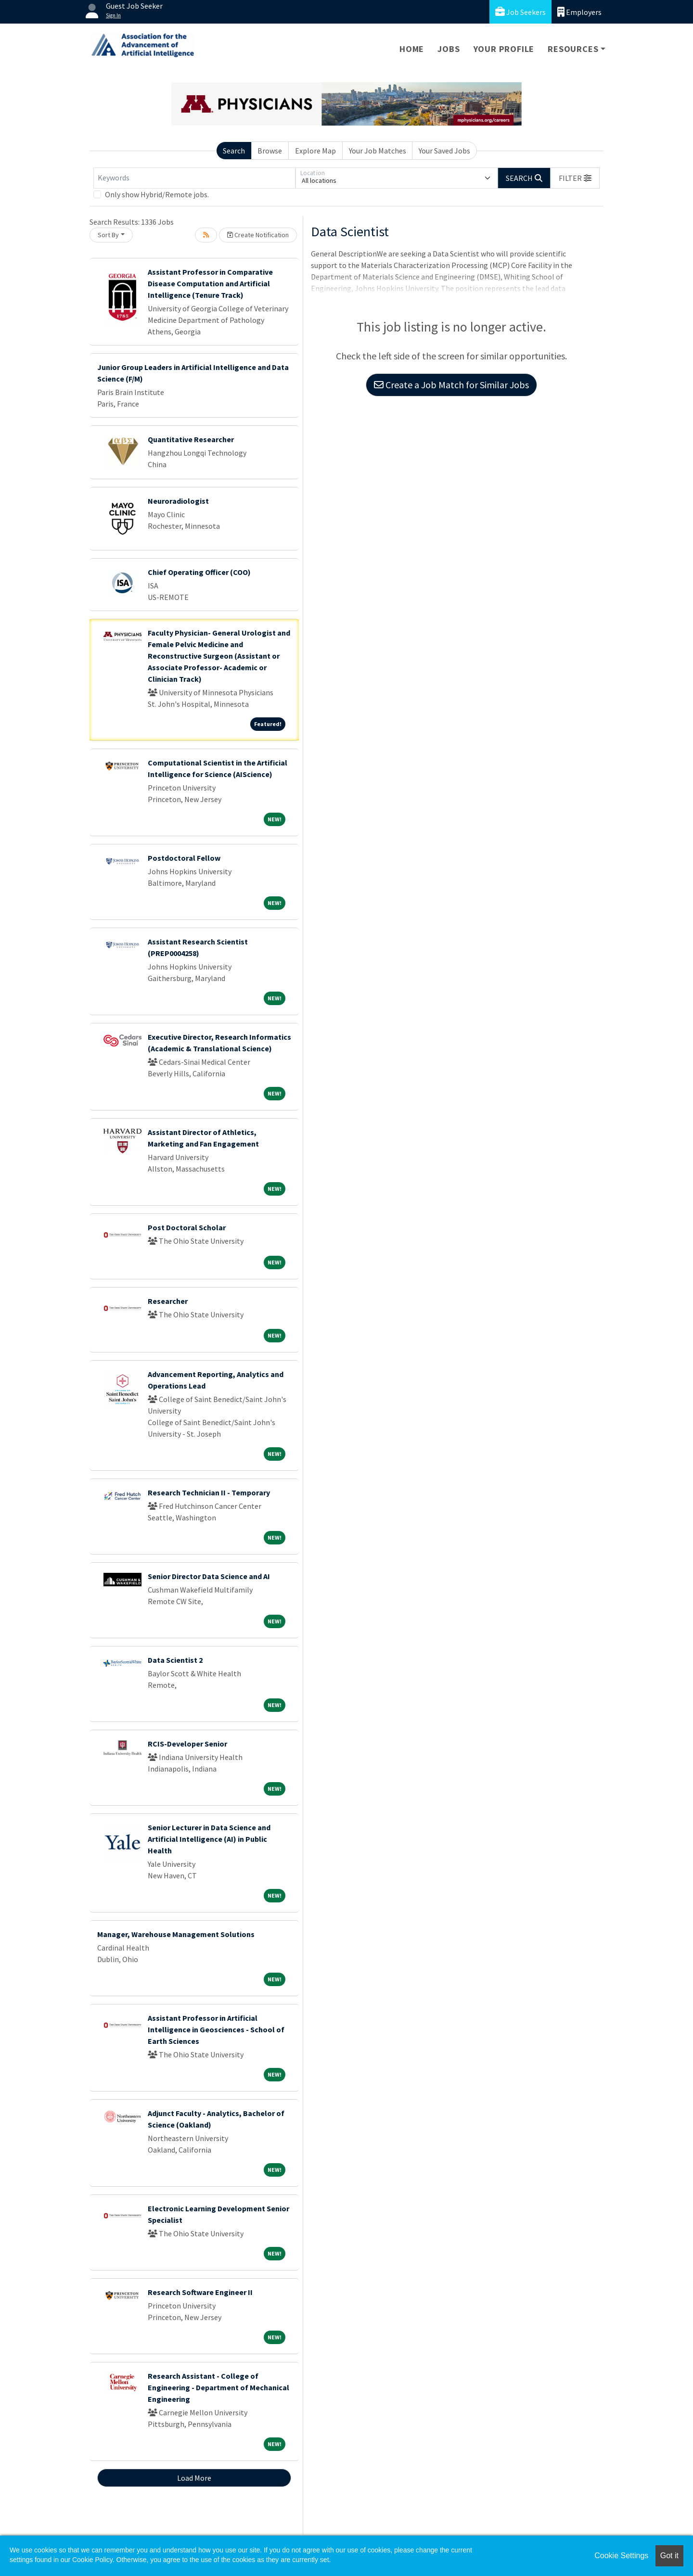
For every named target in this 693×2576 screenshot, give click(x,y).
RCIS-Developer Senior (187, 1743)
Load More (194, 2478)
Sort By (108, 234)
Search (234, 150)
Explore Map (315, 150)
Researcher (168, 1301)
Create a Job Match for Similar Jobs (451, 385)
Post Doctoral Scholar (187, 1227)
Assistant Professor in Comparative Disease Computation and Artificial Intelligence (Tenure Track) (210, 283)
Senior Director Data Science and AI (209, 1576)
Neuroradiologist (178, 501)
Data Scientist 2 (175, 1660)
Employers (579, 12)
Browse (269, 150)
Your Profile (504, 48)
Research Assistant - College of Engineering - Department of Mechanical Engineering (218, 2387)
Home (411, 48)
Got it (669, 2555)
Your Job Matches (377, 150)
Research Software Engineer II (200, 2292)
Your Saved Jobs (444, 150)
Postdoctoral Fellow (184, 858)
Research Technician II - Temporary (209, 1492)
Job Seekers (520, 12)
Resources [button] (573, 48)
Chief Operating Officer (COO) (199, 572)
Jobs (448, 48)
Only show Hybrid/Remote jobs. (157, 194)
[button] (575, 178)
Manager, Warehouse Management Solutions (176, 1934)
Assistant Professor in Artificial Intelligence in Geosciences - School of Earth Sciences (216, 2029)
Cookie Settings (621, 2555)
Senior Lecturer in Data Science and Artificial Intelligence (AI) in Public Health (209, 1839)
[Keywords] (194, 178)
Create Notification (258, 234)
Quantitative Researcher (191, 439)
